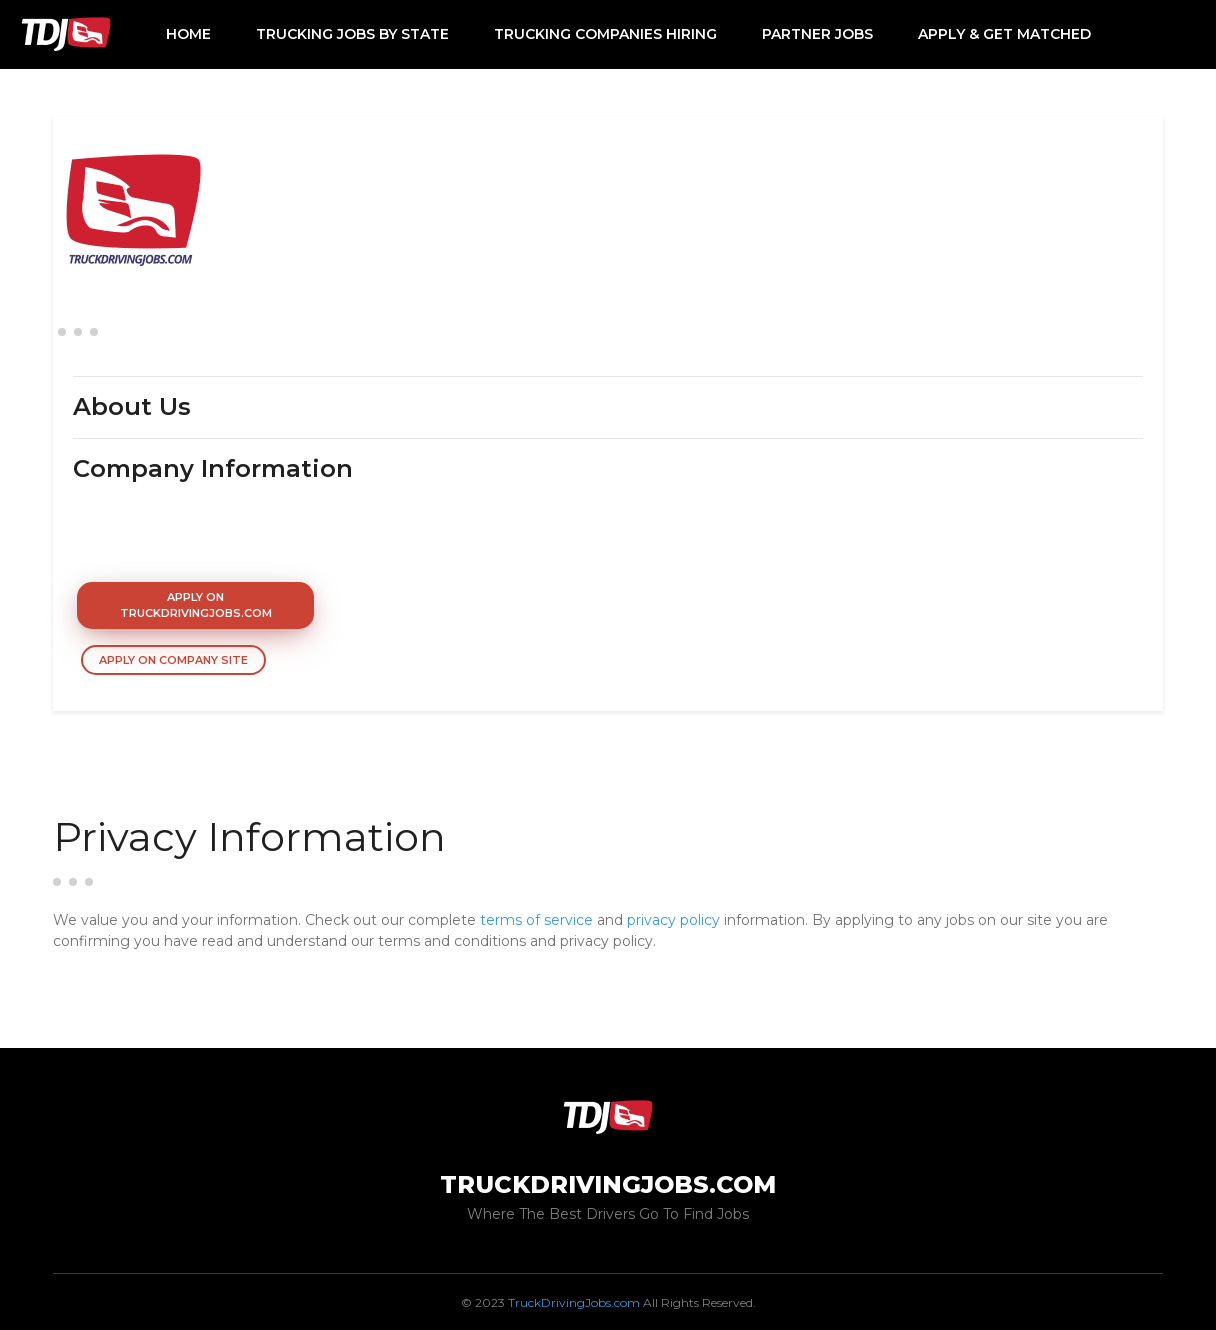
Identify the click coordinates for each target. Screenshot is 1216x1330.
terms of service (536, 920)
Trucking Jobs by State (352, 34)
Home (188, 34)
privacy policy (673, 920)
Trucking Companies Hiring (605, 34)
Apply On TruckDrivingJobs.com (196, 605)
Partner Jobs (817, 34)
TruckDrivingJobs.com (574, 1302)
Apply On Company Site (173, 660)
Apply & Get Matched (1004, 34)
